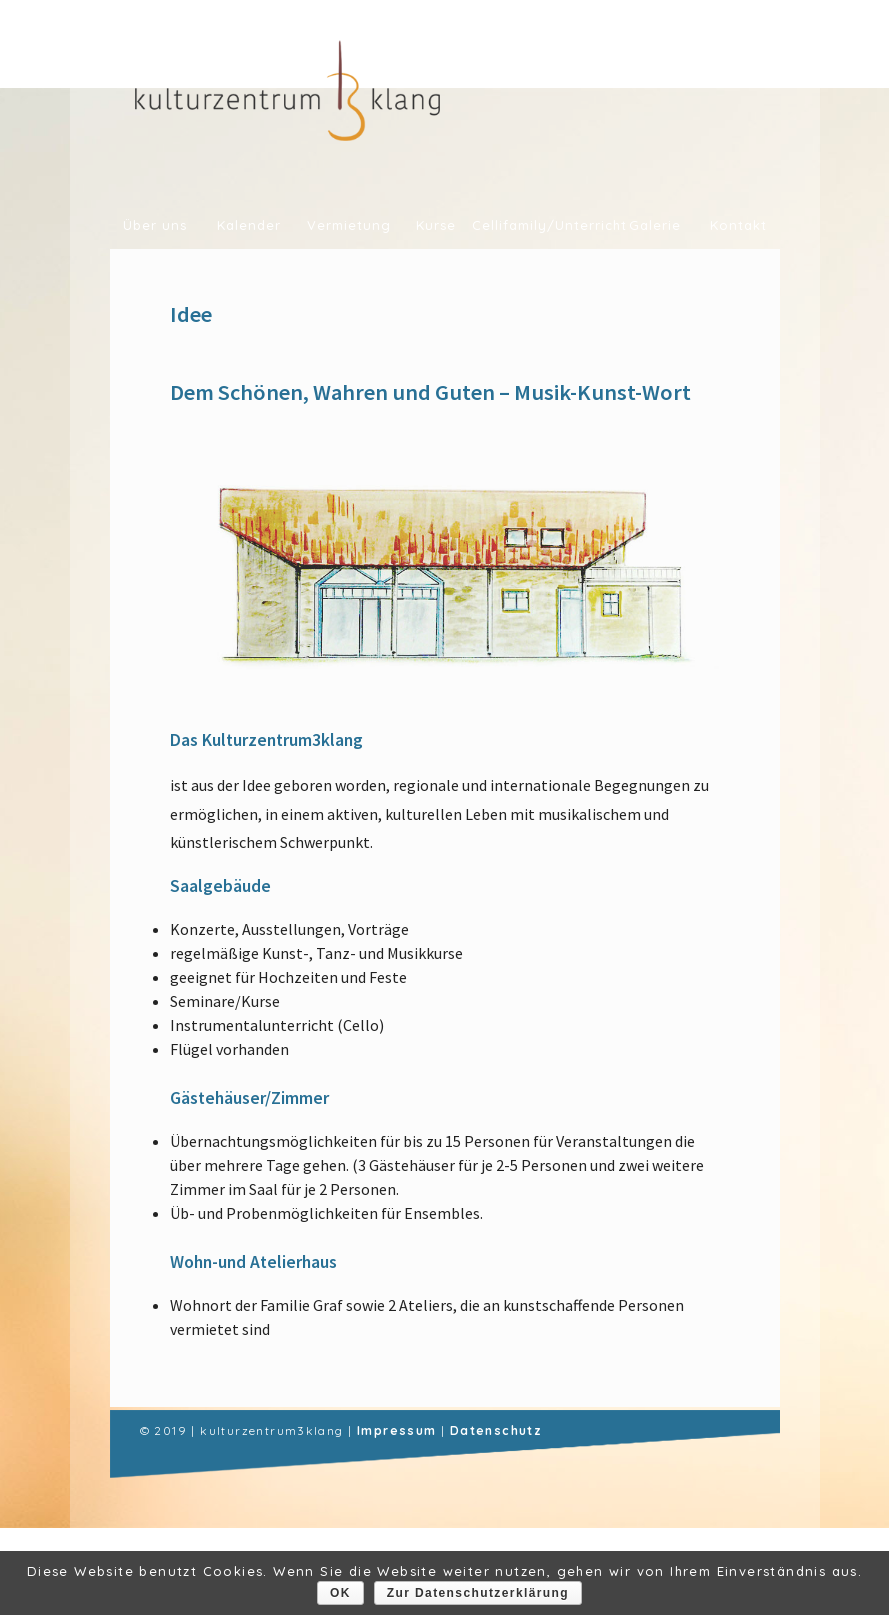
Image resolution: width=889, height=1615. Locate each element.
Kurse (436, 225)
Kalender (249, 225)
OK (340, 1593)
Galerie (655, 225)
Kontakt (738, 225)
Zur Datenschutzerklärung (478, 1593)
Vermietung (349, 225)
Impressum (397, 1430)
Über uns (155, 225)
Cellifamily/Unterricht (542, 225)
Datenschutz (496, 1430)
